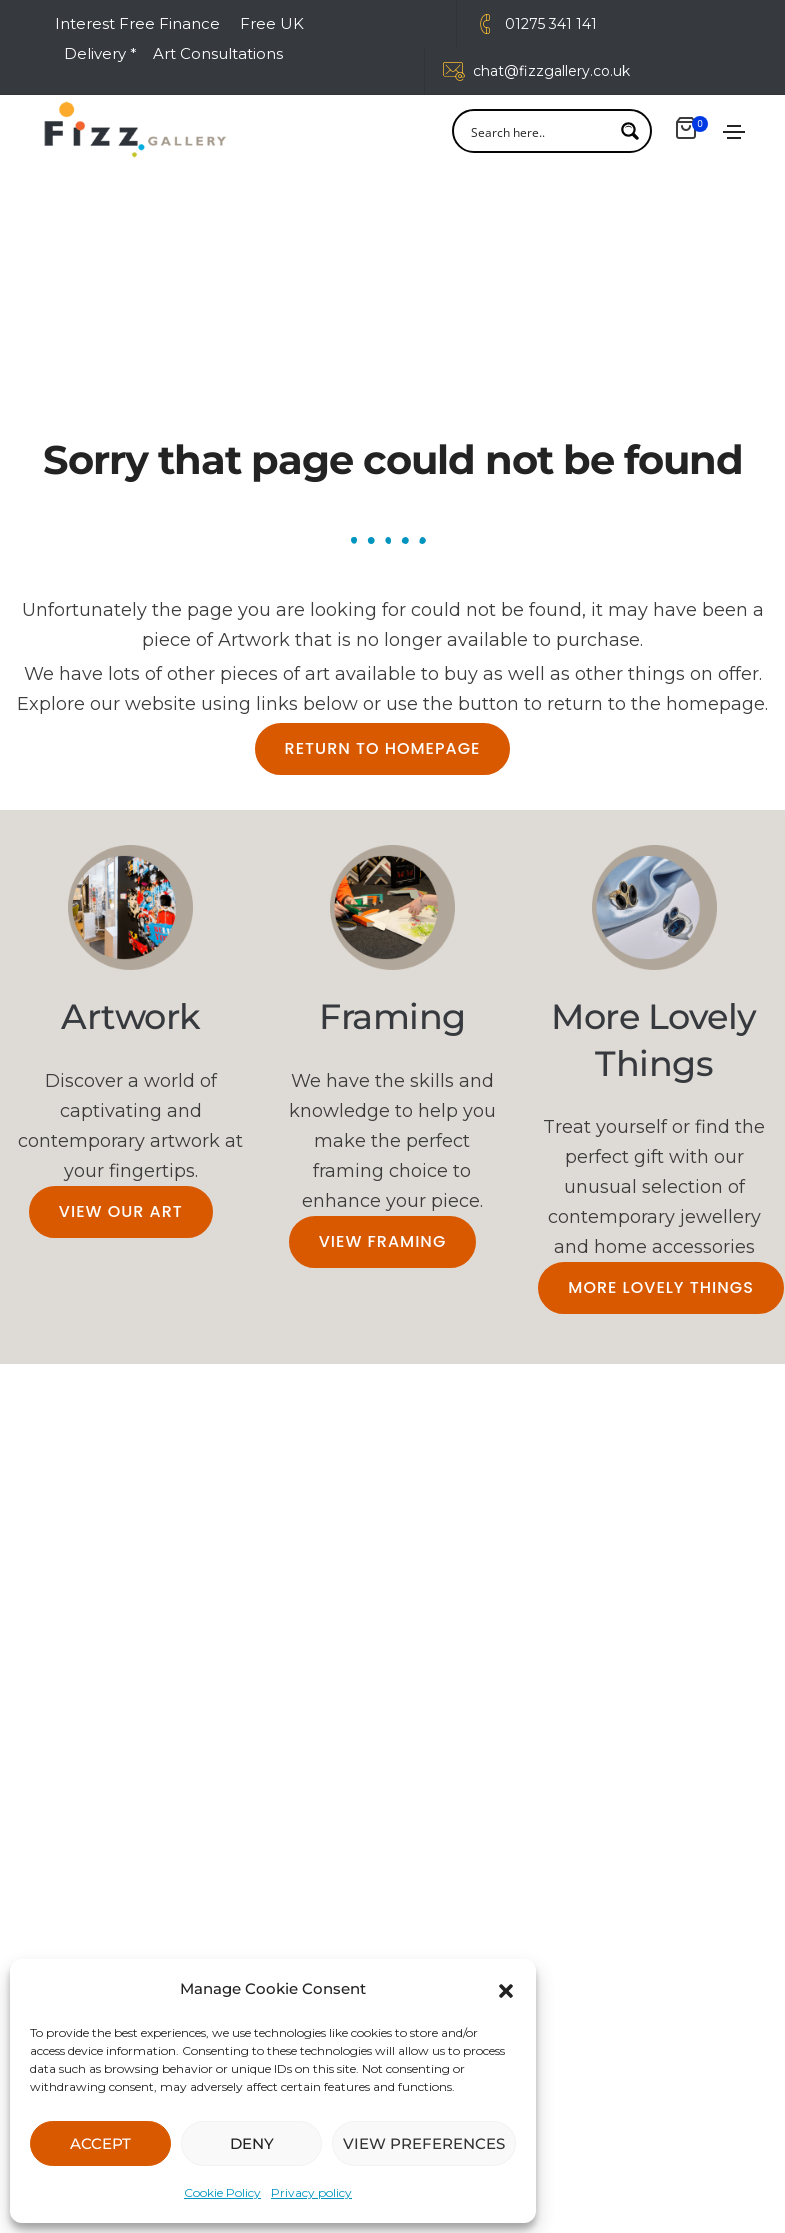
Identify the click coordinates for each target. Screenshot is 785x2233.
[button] (506, 1989)
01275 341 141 (551, 24)
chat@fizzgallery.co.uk (551, 71)
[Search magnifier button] (630, 135)
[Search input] (539, 135)
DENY (252, 2143)
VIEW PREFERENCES (424, 2143)
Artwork (131, 1019)
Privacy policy (311, 2192)
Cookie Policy (222, 2192)
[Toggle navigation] (734, 136)
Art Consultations (220, 53)
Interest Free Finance (137, 23)
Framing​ (392, 1019)
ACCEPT (100, 2143)
